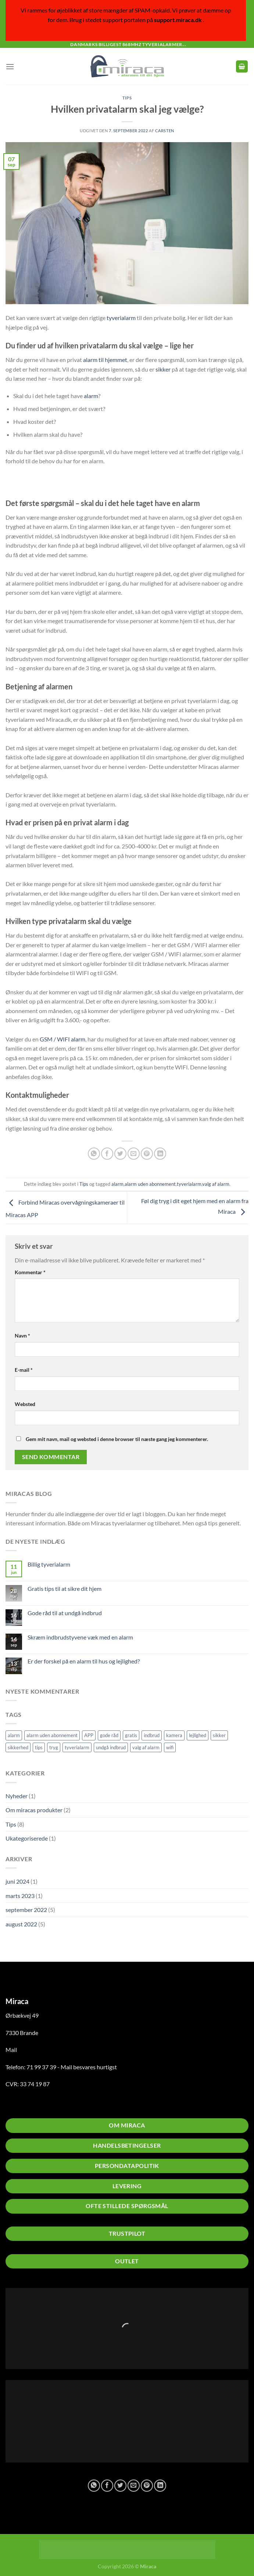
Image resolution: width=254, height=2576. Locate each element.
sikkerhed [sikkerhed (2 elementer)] (18, 1747)
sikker (163, 369)
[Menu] (10, 66)
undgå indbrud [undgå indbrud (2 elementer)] (111, 1747)
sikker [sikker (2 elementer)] (219, 1735)
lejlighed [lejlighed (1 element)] (197, 1735)
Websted (25, 1404)
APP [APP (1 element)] (88, 1735)
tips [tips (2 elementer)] (39, 1747)
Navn (22, 1335)
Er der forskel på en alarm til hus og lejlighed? (84, 1661)
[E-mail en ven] (134, 1154)
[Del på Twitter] (120, 1154)
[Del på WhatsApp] (94, 1154)
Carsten (164, 130)
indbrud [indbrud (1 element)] (152, 1735)
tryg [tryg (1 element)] (53, 1747)
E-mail (24, 1370)
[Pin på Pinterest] (147, 1154)
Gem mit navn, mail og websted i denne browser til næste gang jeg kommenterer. (117, 1439)
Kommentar (30, 1272)
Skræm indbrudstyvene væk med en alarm (80, 1637)
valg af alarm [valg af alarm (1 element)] (146, 1747)
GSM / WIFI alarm (62, 1039)
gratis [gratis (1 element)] (131, 1735)
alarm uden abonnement (150, 1184)
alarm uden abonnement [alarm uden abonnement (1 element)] (52, 1735)
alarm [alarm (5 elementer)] (14, 1735)
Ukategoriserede (27, 1838)
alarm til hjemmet (105, 359)
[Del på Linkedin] (160, 1154)
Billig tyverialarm (49, 1564)
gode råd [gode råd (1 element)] (109, 1735)
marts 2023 (20, 1895)
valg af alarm (215, 1184)
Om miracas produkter (34, 1809)
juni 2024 (17, 1881)
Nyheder (17, 1795)
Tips (11, 1824)
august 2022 (21, 1923)
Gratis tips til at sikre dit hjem (64, 1588)
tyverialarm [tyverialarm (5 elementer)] (77, 1747)
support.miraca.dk (178, 19)
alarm (91, 395)
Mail (11, 2049)
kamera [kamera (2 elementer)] (174, 1735)
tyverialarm (121, 317)
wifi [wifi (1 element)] (169, 1747)
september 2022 (26, 1909)
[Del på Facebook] (107, 1154)
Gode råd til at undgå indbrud (65, 1612)
